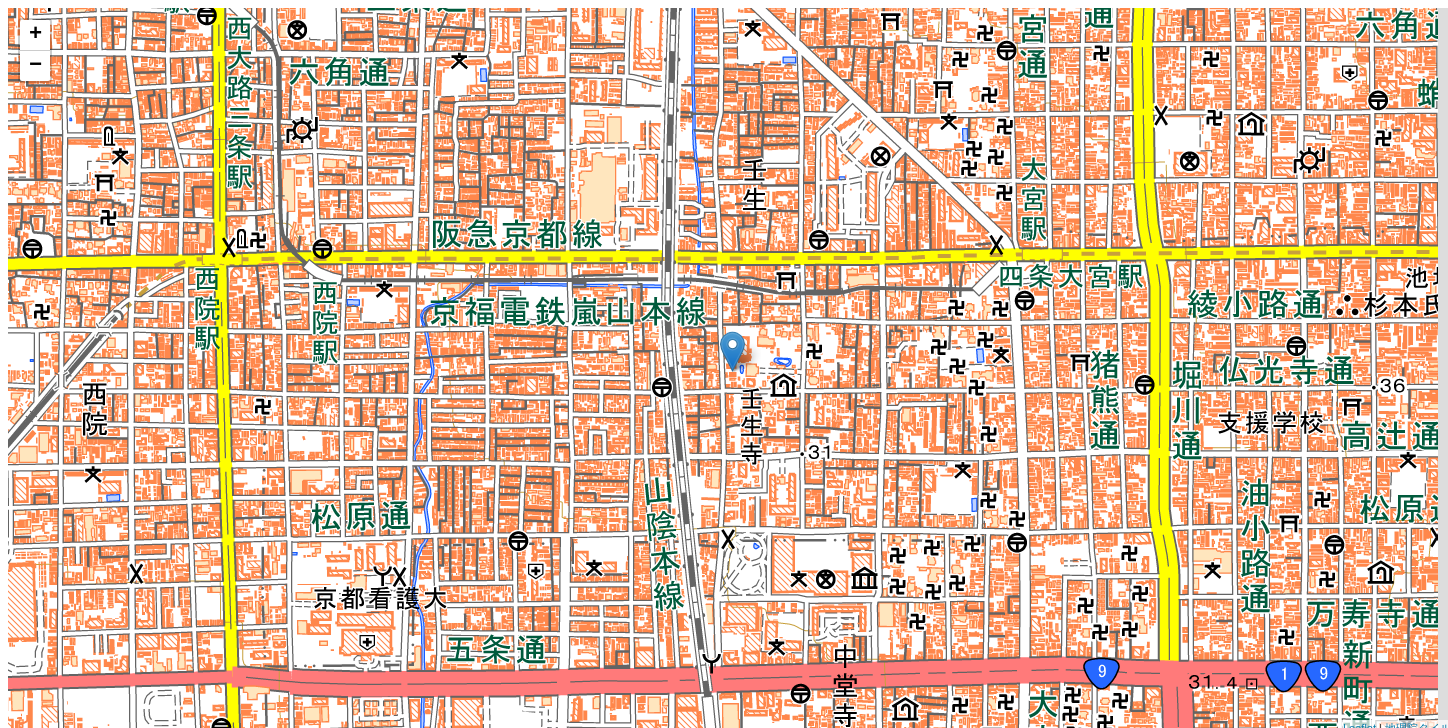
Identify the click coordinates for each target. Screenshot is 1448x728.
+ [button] (35, 35)
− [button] (35, 66)
